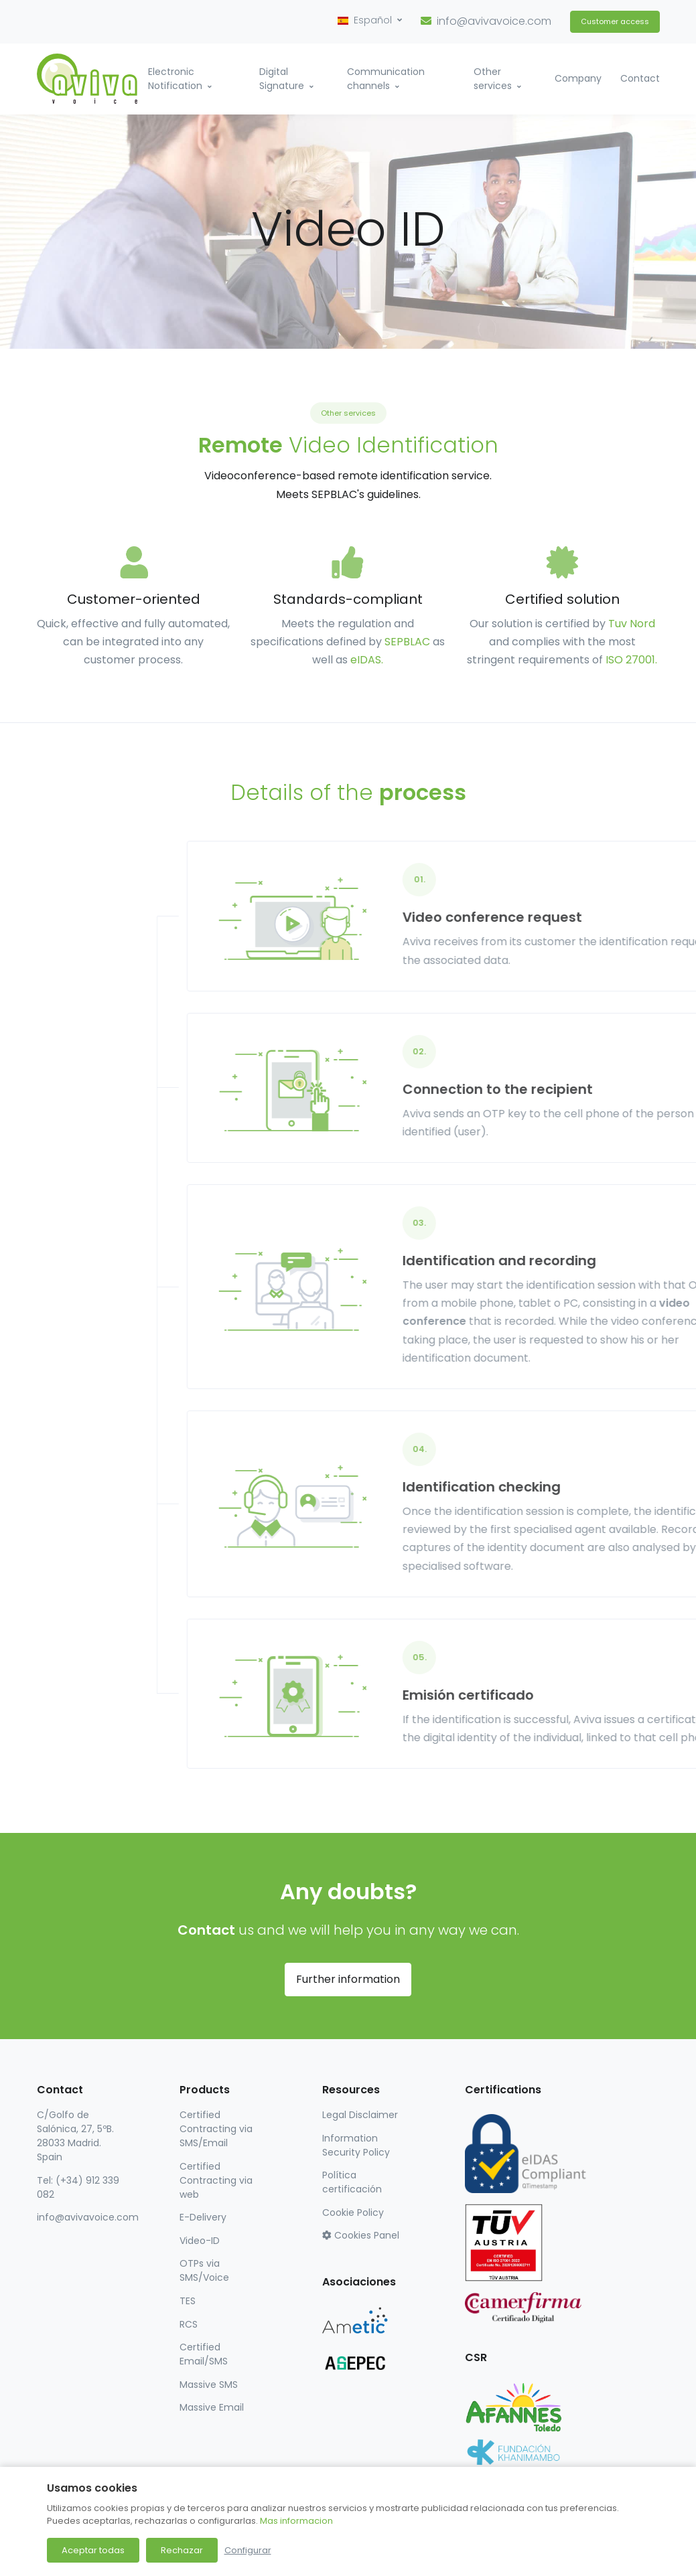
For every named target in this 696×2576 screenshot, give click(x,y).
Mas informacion (296, 2520)
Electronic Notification (175, 78)
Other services (493, 78)
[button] (370, 20)
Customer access (615, 21)
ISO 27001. (631, 659)
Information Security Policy (356, 2145)
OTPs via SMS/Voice (204, 2270)
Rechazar (182, 2550)
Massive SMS (209, 2384)
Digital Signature (281, 78)
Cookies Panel (360, 2235)
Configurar (247, 2550)
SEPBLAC (407, 641)
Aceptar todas (93, 2550)
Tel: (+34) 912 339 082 (78, 2187)
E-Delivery (203, 2217)
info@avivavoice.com (494, 21)
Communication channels (386, 78)
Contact (640, 78)
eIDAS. (366, 659)
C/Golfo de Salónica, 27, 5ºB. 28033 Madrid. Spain (75, 2136)
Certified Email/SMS (204, 2354)
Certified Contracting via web (216, 2180)
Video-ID (200, 2240)
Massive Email (212, 2407)
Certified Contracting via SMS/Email (216, 2129)
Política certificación (352, 2182)
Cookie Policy (353, 2212)
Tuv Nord (631, 623)
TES (188, 2301)
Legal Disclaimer (360, 2114)
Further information (348, 1979)
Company (578, 78)
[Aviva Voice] (87, 79)
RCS (189, 2324)
